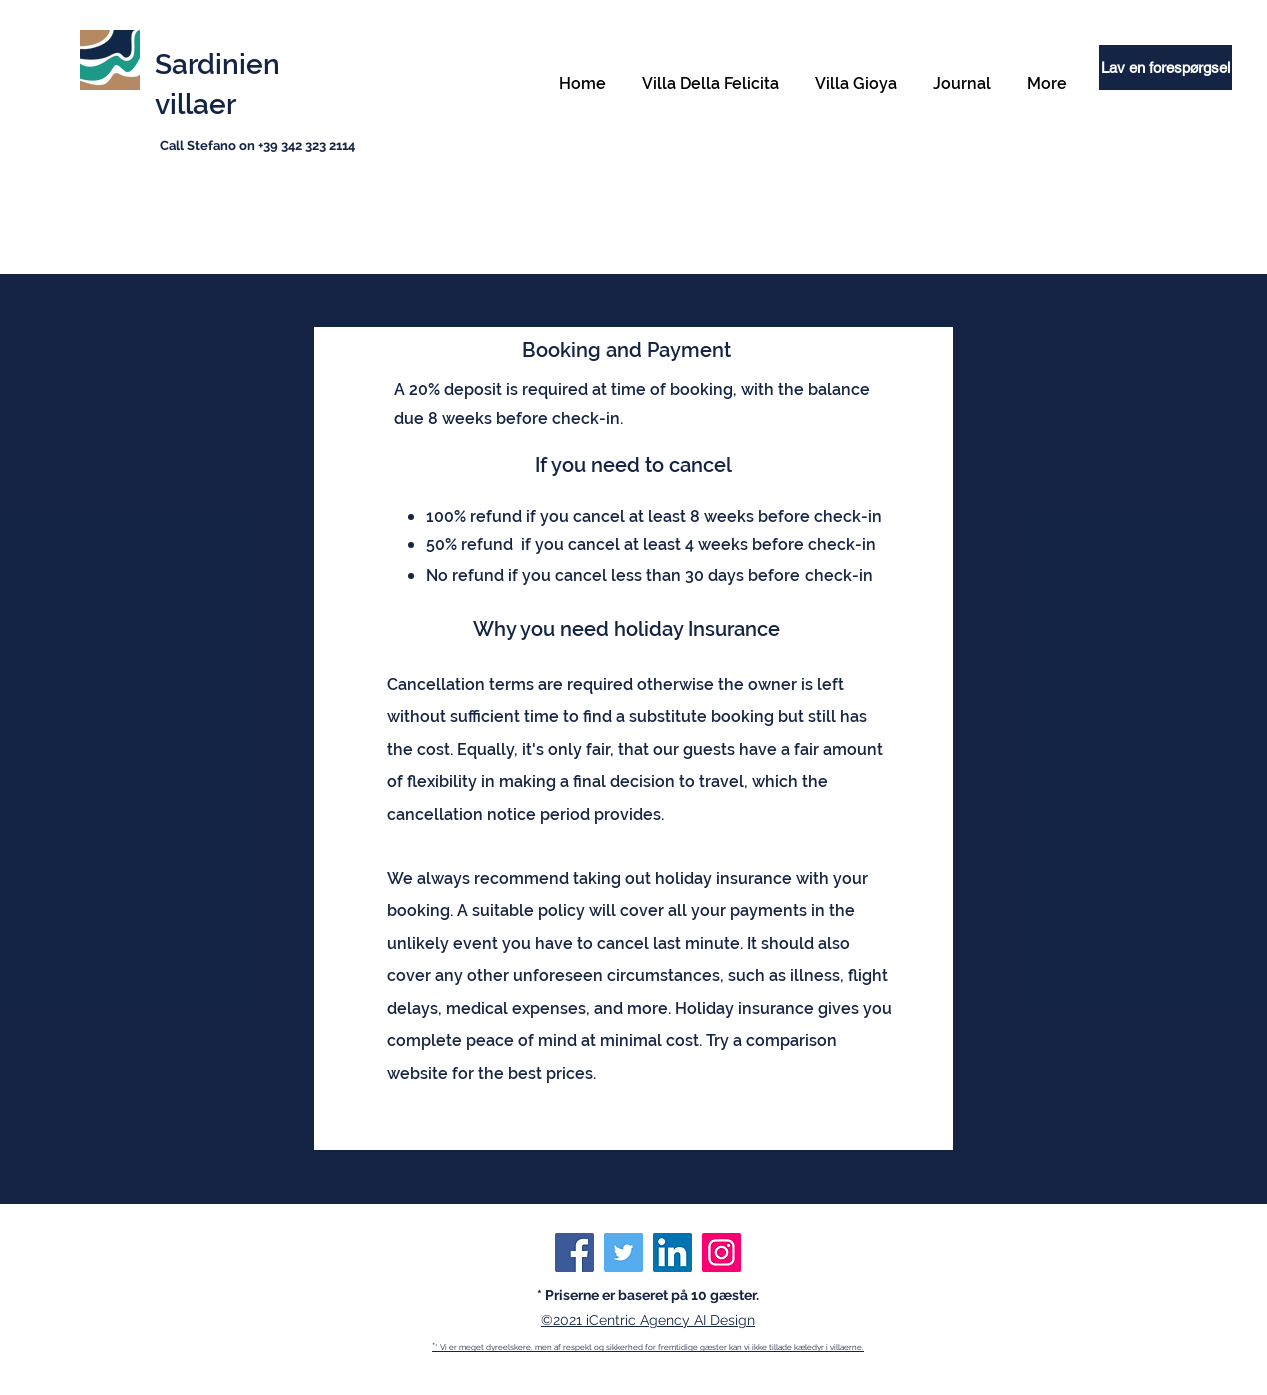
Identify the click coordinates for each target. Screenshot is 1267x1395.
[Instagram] (721, 1252)
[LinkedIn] (672, 1252)
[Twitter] (623, 1252)
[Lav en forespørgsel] (1165, 67)
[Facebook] (574, 1252)
